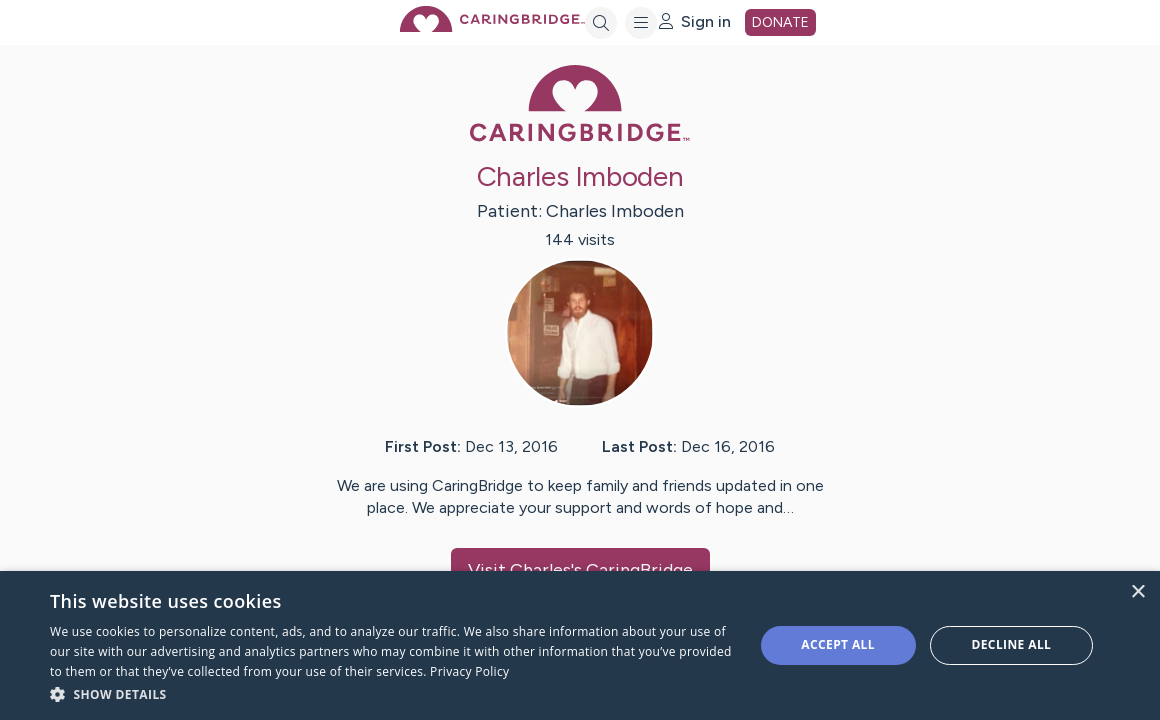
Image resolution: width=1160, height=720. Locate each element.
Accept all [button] (838, 644)
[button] (391, 693)
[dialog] (580, 645)
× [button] (1137, 592)
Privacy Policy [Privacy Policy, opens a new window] (469, 671)
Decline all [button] (1011, 644)
